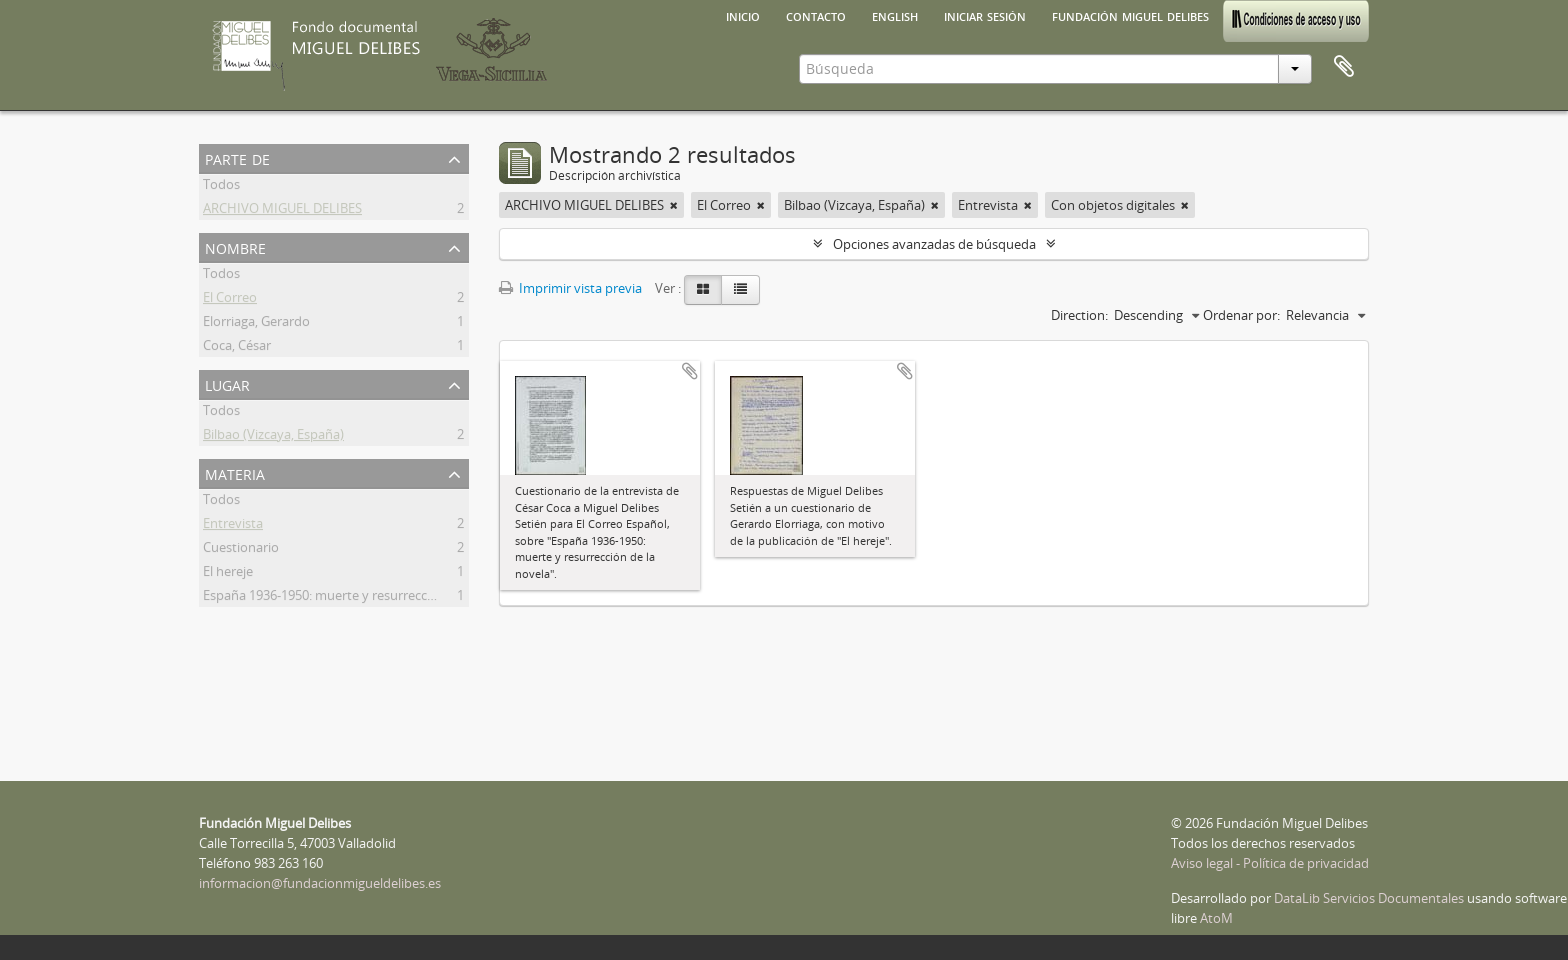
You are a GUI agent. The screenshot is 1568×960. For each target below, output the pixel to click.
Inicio (743, 15)
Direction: (1079, 315)
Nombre (235, 246)
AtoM (1216, 918)
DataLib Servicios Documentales (1369, 898)
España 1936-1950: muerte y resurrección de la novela (361, 598)
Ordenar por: (1241, 315)
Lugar (227, 383)
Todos (221, 187)
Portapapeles (1344, 67)
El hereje (228, 574)
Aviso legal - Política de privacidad (1270, 863)
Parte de (237, 157)
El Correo (230, 300)
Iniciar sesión (985, 15)
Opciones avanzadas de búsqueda (934, 244)
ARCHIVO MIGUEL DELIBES (282, 211)
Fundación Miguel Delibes (1130, 15)
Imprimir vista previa (570, 288)
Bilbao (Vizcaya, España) (273, 437)
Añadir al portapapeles (690, 371)
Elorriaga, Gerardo (256, 324)
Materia (235, 472)
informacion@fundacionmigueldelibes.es (320, 883)
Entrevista (233, 526)
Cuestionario (241, 550)
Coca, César (237, 348)
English (895, 15)
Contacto (816, 15)
